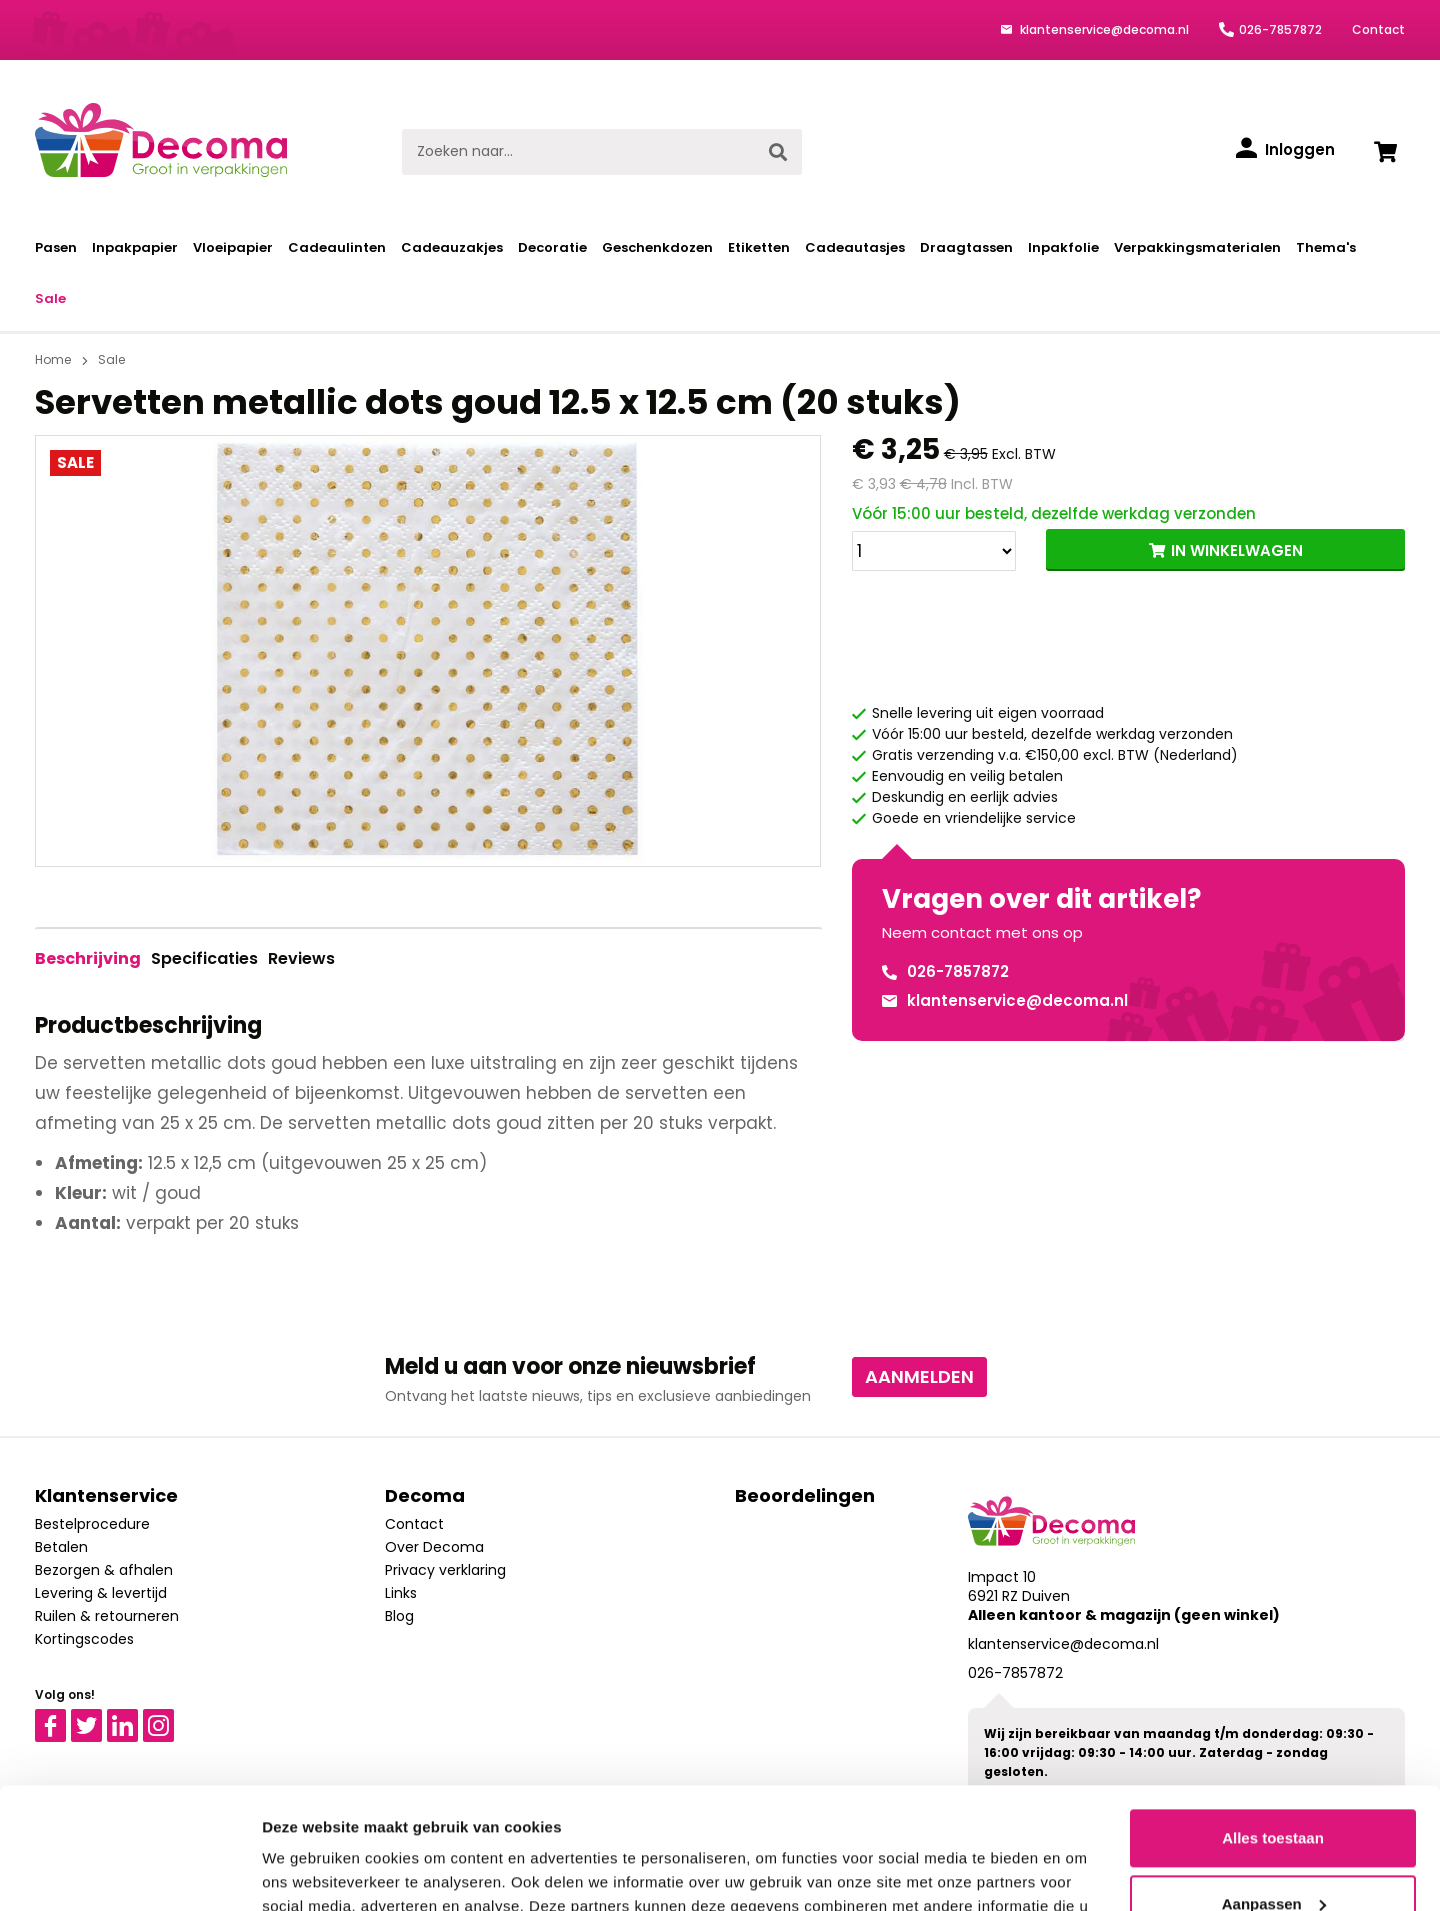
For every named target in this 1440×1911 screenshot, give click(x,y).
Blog (399, 1616)
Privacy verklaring (445, 1570)
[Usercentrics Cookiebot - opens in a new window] (129, 1872)
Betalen (61, 1547)
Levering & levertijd (101, 1593)
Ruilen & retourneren (107, 1616)
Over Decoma (434, 1547)
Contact (1378, 29)
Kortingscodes (84, 1639)
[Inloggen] (1285, 150)
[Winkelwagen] (1385, 152)
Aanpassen (1274, 1789)
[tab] (88, 959)
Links (401, 1593)
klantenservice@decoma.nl (1103, 29)
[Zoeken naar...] (578, 152)
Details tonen (309, 1871)
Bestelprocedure (92, 1524)
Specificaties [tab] (204, 958)
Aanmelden (919, 1376)
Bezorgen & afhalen (104, 1570)
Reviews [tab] (301, 958)
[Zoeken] (778, 152)
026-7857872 (1280, 29)
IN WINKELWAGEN (1237, 550)
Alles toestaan (1273, 1724)
